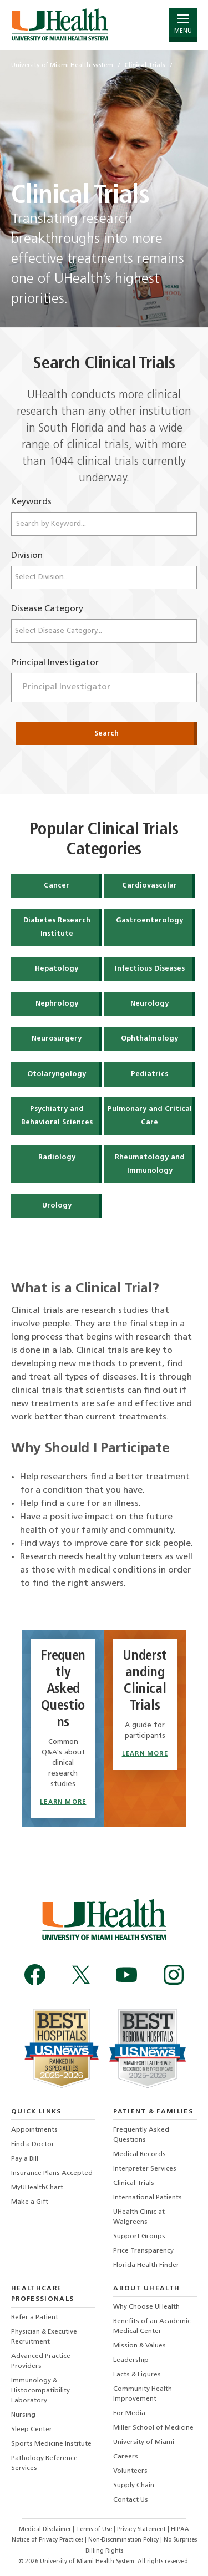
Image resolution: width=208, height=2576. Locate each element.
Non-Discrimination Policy (123, 2540)
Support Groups (139, 2236)
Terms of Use (95, 2530)
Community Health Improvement (142, 2394)
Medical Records (139, 2154)
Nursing (23, 2415)
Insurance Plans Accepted (52, 2173)
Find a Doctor (32, 2144)
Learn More (63, 1802)
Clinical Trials (133, 2183)
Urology (57, 1205)
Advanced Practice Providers (40, 2361)
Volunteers (130, 2471)
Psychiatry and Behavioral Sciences (57, 1116)
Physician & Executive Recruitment (44, 2337)
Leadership (131, 2360)
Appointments (34, 2130)
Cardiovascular (149, 885)
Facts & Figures (137, 2374)
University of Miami (143, 2442)
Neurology (149, 1003)
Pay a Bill (24, 2159)
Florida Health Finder (146, 2265)
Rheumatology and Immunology (150, 1164)
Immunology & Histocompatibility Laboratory (40, 2390)
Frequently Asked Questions (141, 2135)
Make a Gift (29, 2202)
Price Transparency (143, 2251)
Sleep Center (31, 2429)
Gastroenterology (149, 920)
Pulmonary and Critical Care (150, 1116)
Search (106, 733)
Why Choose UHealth (146, 2307)
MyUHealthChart (37, 2187)
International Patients (147, 2197)
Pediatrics (149, 1074)
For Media (129, 2413)
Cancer (56, 885)
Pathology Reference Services (44, 2463)
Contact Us (130, 2500)
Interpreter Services (144, 2169)
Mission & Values (139, 2345)
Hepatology (56, 968)
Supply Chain (133, 2485)
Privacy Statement (142, 2530)
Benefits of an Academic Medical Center (152, 2326)
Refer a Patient (34, 2317)
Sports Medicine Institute (51, 2444)
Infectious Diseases (150, 968)
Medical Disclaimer (46, 2530)
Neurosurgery (57, 1038)
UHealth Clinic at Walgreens (139, 2217)
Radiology (56, 1157)
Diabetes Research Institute (56, 927)
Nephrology (56, 1003)
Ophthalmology (149, 1038)
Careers (125, 2456)
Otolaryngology (56, 1074)
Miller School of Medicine (153, 2428)
